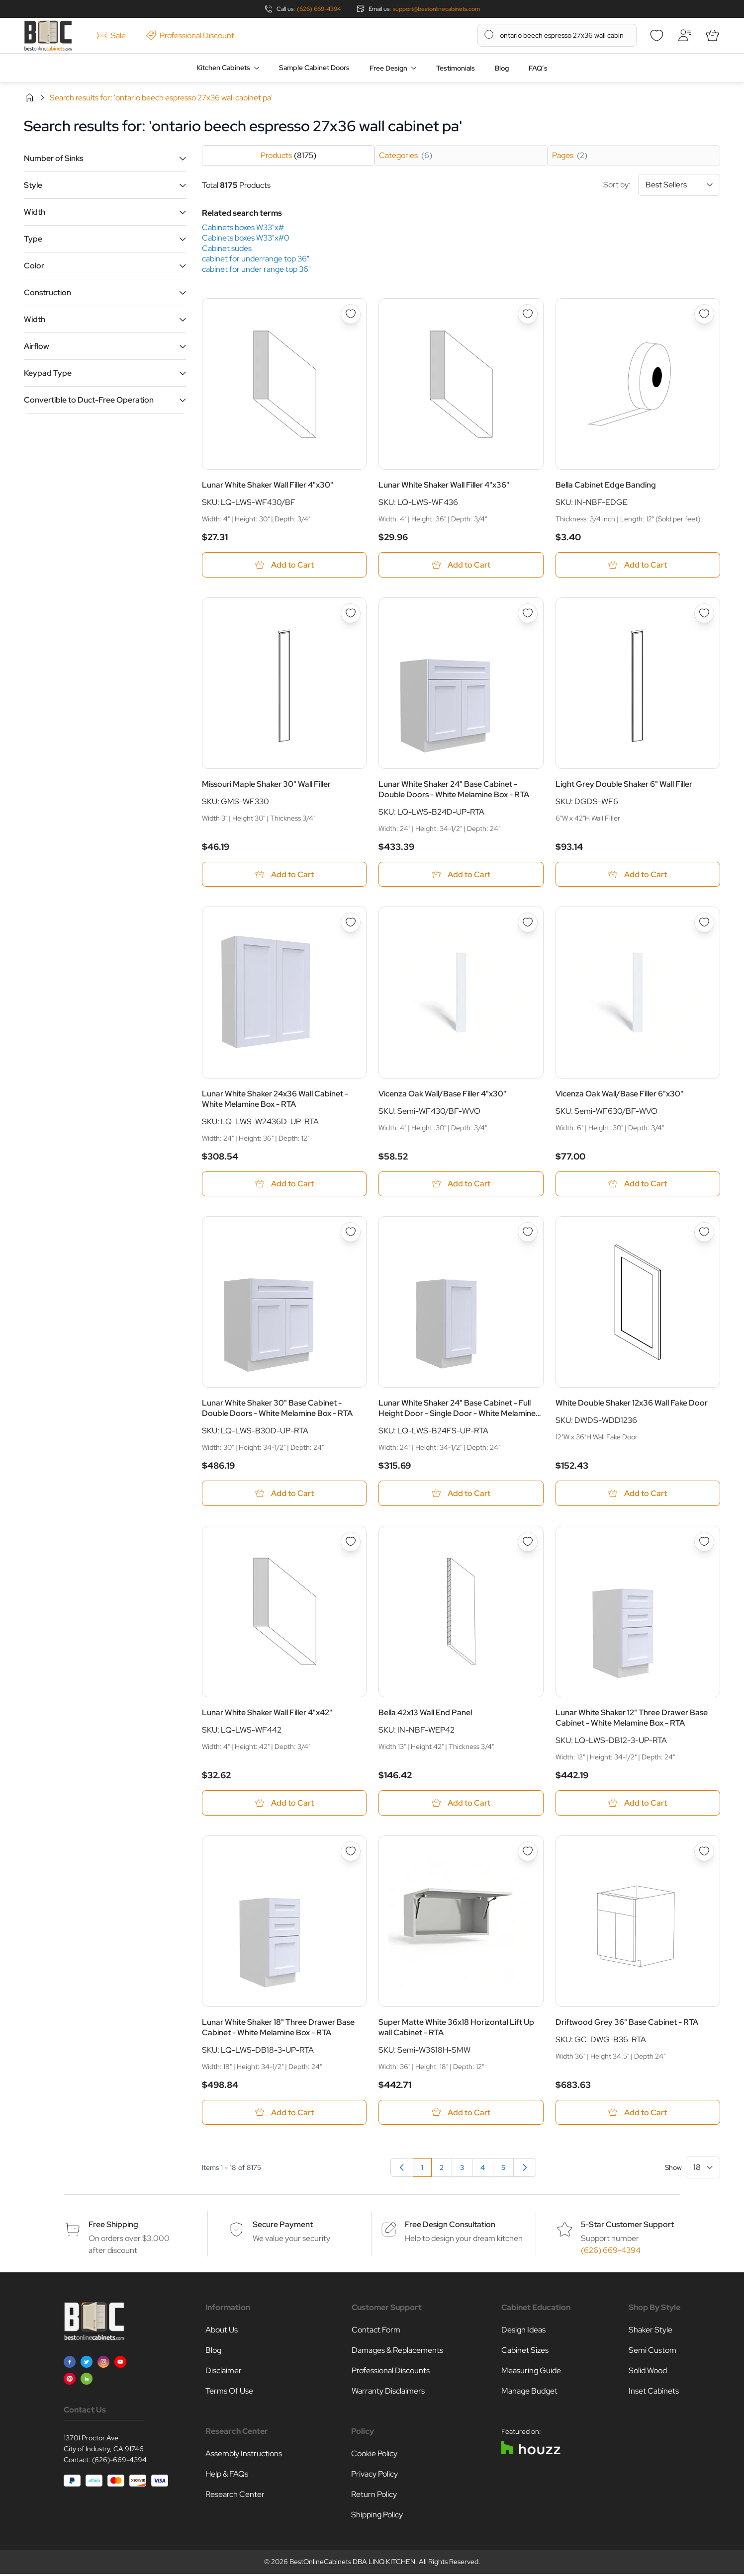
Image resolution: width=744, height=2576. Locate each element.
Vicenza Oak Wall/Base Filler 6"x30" (619, 1094)
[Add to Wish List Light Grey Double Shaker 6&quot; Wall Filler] (704, 613)
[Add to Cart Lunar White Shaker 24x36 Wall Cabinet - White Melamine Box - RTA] (284, 1184)
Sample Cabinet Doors (314, 67)
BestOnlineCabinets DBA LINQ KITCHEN (352, 2563)
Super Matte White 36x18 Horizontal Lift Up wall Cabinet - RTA (456, 2028)
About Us (221, 2332)
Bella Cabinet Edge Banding (606, 485)
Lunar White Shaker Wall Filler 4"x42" (267, 1714)
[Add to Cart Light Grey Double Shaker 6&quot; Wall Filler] (638, 875)
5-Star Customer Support (627, 2226)
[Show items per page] (703, 2169)
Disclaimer (223, 2372)
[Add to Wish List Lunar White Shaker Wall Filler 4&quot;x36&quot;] (528, 314)
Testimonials (455, 68)
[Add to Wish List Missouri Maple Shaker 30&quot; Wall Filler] (351, 613)
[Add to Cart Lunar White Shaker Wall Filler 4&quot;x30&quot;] (284, 565)
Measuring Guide (531, 2372)
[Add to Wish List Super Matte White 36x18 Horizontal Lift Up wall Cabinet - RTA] (528, 1853)
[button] (105, 158)
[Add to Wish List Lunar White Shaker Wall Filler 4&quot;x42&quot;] (351, 1543)
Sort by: (661, 185)
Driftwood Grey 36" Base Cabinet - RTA (627, 2023)
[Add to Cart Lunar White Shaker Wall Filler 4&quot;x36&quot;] (460, 565)
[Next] (524, 2169)
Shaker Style (650, 2332)
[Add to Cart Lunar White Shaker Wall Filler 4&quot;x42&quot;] (284, 1804)
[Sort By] (679, 185)
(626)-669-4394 (119, 2461)
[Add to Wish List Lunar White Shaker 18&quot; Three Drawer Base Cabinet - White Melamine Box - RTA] (351, 1853)
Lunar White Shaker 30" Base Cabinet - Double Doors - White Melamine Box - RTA (277, 1409)
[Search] (489, 35)
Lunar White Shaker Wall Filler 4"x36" (443, 485)
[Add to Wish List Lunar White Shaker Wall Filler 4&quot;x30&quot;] (351, 314)
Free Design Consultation (450, 2226)
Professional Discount (190, 35)
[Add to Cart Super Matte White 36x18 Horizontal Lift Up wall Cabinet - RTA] (460, 2114)
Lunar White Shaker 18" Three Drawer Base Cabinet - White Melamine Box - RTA (278, 2028)
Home (29, 97)
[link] (401, 2169)
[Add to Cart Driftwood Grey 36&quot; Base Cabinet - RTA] (638, 2114)
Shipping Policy (377, 2516)
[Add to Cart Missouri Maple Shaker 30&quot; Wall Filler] (284, 875)
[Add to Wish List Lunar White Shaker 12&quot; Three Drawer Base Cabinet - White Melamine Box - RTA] (704, 1543)
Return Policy (374, 2496)
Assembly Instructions (243, 2455)
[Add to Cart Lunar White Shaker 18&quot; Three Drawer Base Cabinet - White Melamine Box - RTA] (284, 2114)
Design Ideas (523, 2332)
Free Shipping (113, 2226)
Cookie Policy (374, 2455)
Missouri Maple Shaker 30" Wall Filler (266, 784)
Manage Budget (529, 2393)
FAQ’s (538, 68)
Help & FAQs (226, 2476)
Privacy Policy (374, 2476)
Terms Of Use (229, 2393)
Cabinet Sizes (525, 2352)
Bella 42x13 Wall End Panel (425, 1714)
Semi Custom (652, 2352)
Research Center (235, 2496)
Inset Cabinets (654, 2393)
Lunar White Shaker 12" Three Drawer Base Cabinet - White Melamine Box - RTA (632, 1719)
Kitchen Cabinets (223, 67)
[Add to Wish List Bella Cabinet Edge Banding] (704, 314)
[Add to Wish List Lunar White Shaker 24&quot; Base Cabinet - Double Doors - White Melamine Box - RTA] (528, 613)
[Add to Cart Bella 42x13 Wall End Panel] (460, 1804)
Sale (111, 35)
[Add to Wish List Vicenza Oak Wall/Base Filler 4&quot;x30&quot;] (528, 923)
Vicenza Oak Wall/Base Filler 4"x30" (442, 1094)
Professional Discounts (391, 2372)
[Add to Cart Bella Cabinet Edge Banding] (638, 565)
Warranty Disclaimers (388, 2393)
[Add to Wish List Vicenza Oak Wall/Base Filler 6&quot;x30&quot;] (704, 923)
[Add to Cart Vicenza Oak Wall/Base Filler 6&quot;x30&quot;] (638, 1184)
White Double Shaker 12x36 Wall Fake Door (632, 1404)
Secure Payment (283, 2226)
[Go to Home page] (48, 35)
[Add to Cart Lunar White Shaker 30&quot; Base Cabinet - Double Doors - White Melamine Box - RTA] (284, 1494)
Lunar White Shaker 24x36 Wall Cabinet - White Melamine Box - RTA (275, 1099)
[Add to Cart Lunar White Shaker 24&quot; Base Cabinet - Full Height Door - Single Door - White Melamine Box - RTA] (460, 1494)
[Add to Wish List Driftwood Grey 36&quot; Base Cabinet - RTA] (704, 1853)
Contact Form (376, 2332)
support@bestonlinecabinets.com (436, 9)
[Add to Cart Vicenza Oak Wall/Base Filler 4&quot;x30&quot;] (460, 1184)
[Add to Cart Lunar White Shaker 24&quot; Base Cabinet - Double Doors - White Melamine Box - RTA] (460, 875)
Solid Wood (648, 2372)
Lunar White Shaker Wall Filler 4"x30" (267, 485)
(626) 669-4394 (319, 9)
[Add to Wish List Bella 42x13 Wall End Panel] (528, 1543)
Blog (502, 68)
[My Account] (684, 35)
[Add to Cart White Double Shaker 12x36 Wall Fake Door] (638, 1494)
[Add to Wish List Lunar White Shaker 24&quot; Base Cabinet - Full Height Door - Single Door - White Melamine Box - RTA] (528, 1233)
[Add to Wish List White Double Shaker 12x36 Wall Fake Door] (704, 1233)
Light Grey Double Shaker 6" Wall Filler (624, 784)
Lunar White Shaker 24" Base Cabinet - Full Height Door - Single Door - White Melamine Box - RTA (457, 1409)
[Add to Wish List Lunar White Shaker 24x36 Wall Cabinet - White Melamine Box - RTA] (351, 923)
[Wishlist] (656, 35)
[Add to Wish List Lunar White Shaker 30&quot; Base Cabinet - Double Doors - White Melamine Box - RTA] (351, 1233)
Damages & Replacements (397, 2352)
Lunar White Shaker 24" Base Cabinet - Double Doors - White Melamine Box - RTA (453, 789)
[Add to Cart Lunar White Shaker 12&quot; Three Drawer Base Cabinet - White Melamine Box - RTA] (638, 1804)
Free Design (388, 68)
